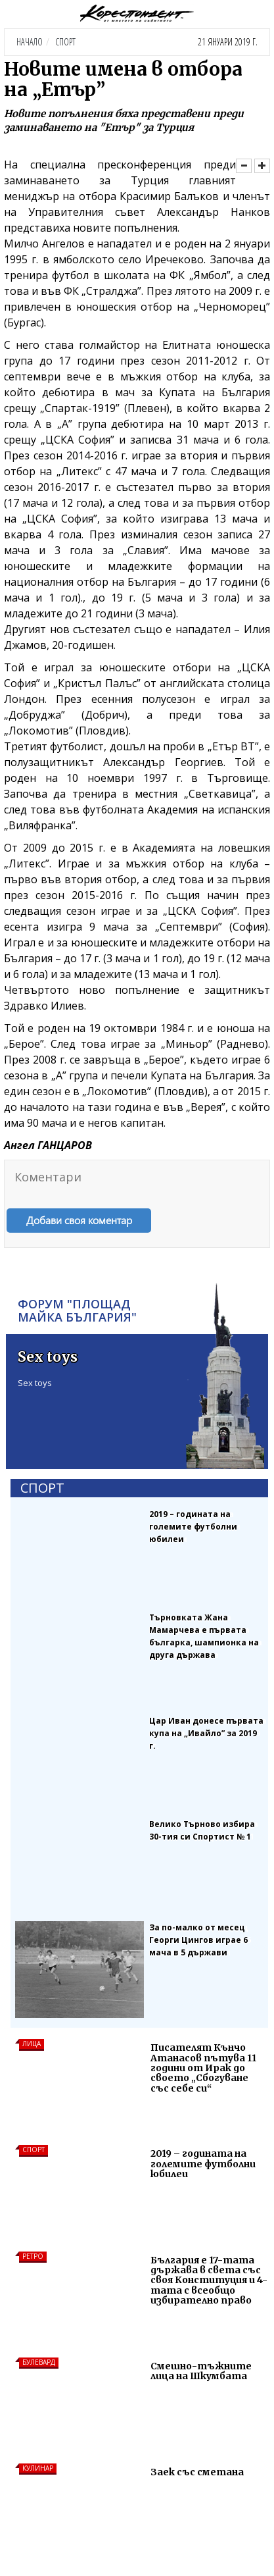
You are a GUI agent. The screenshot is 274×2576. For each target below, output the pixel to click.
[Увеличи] (262, 166)
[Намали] (244, 166)
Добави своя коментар (79, 1220)
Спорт (65, 42)
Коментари (47, 1177)
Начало (29, 42)
